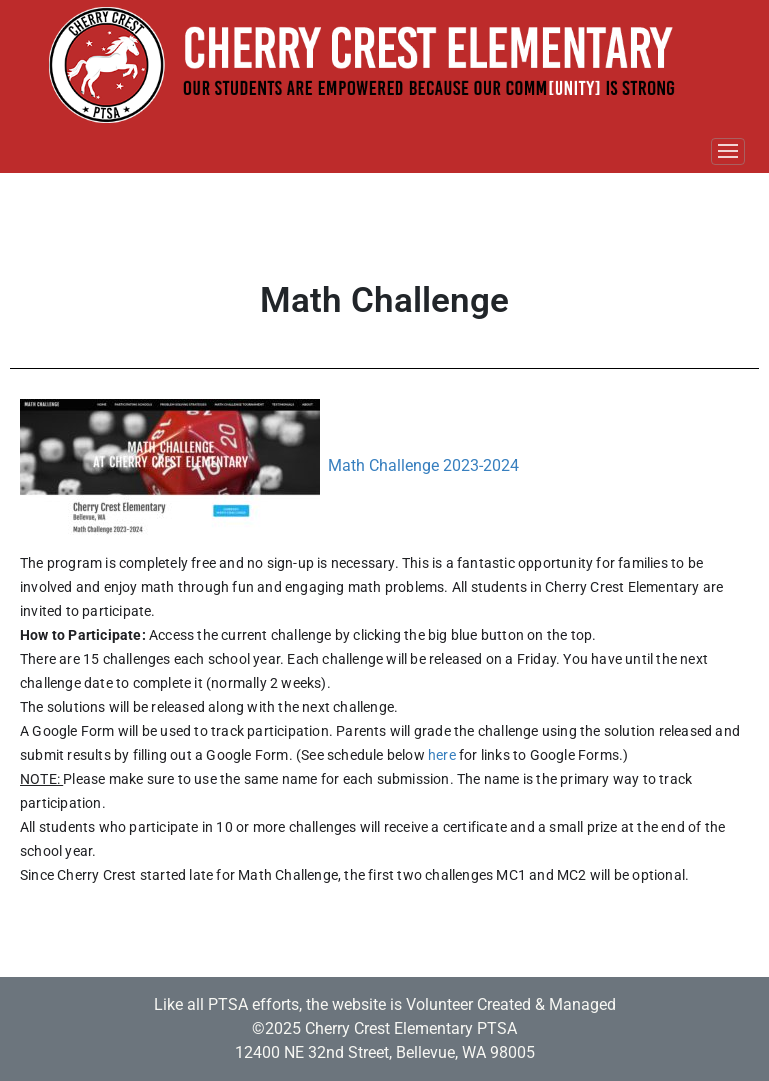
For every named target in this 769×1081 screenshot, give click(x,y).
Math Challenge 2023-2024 (423, 466)
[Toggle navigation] (728, 152)
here (442, 755)
